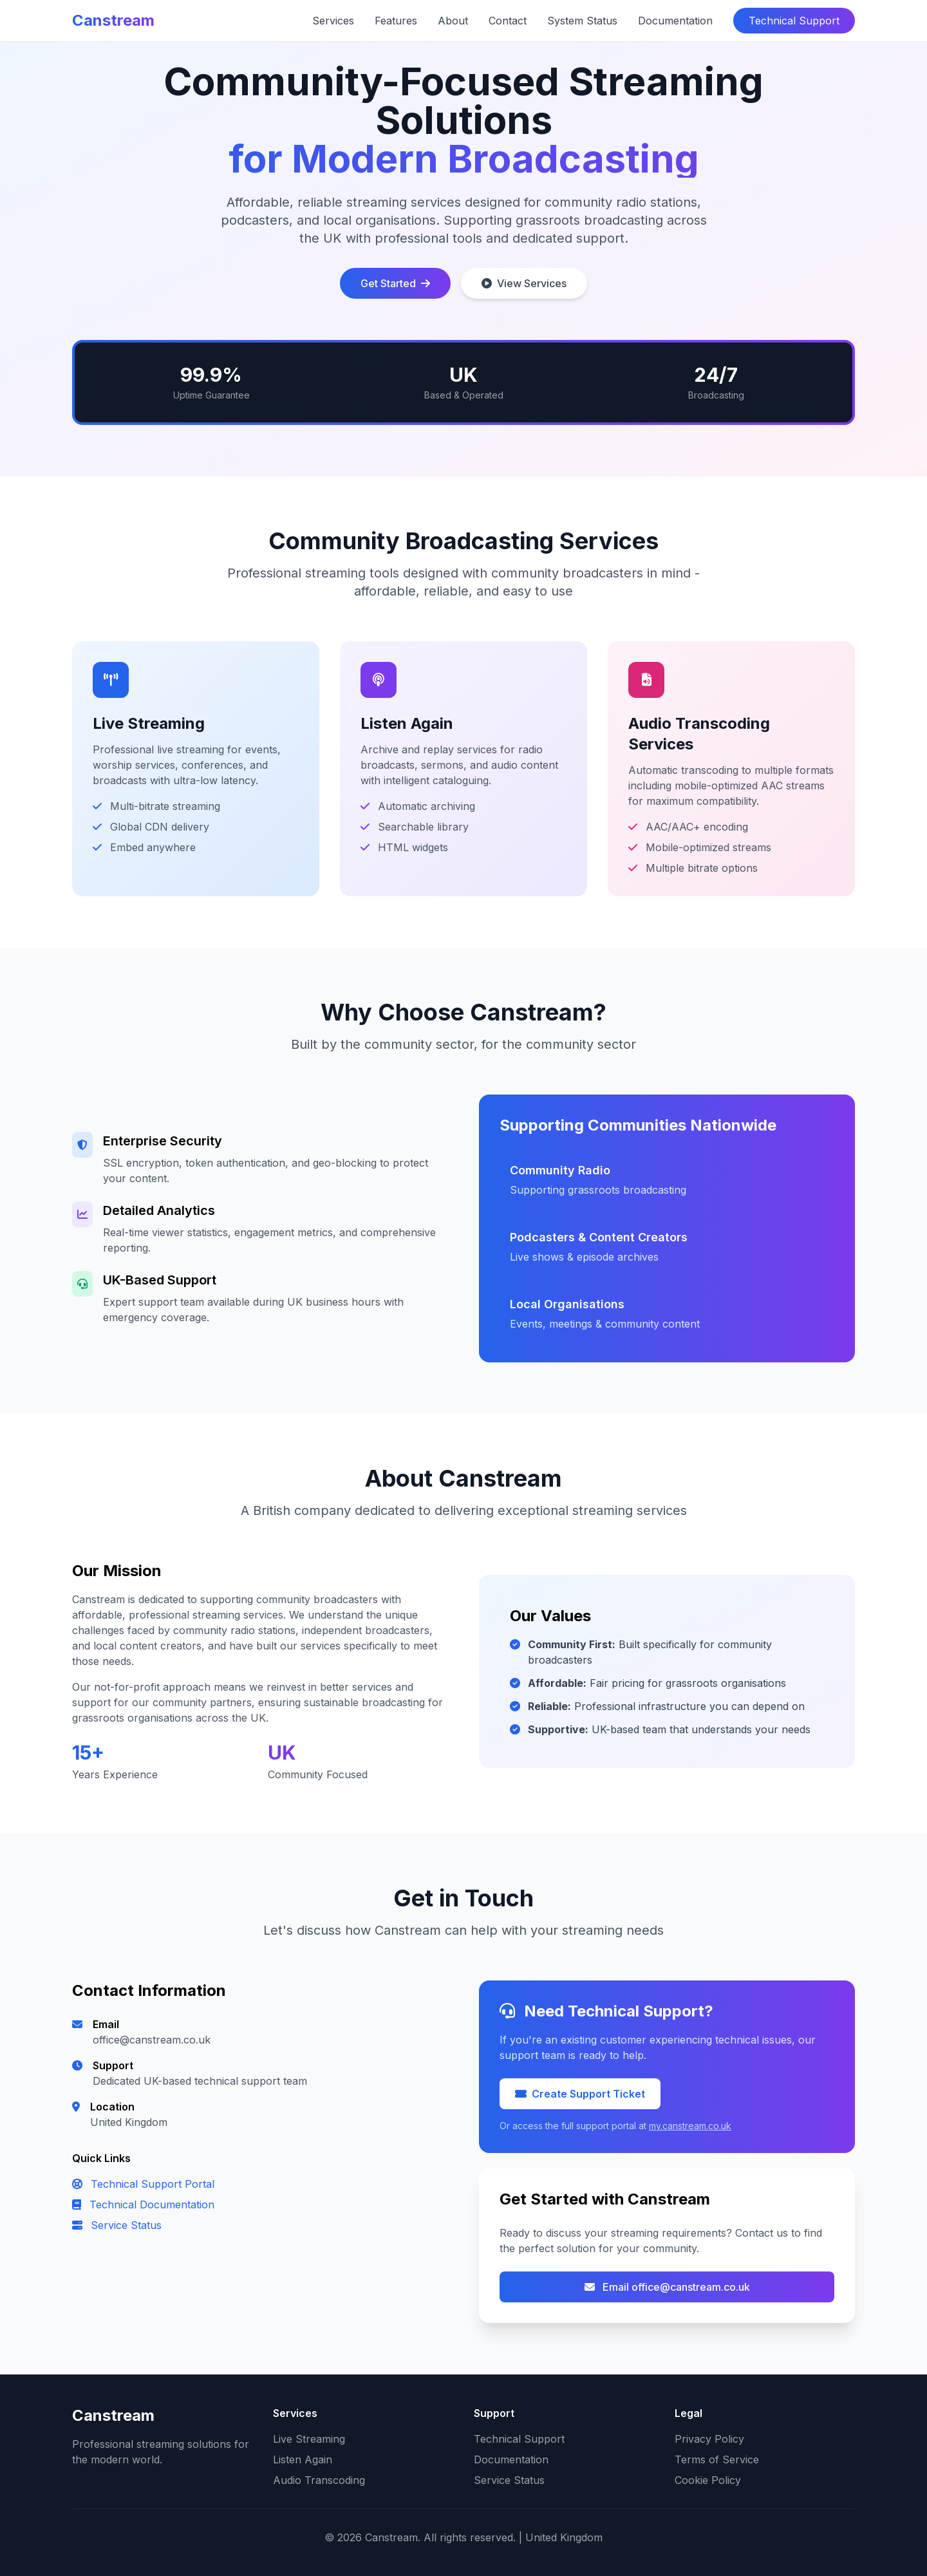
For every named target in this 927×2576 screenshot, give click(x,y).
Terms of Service (717, 2459)
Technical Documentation (143, 2204)
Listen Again (302, 2459)
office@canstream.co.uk (152, 2039)
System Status (582, 20)
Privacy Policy (709, 2438)
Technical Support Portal (143, 2183)
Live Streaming (309, 2438)
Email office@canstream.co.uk (667, 2286)
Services (333, 20)
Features (396, 20)
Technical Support (794, 20)
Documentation (675, 20)
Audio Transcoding (319, 2480)
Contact (508, 20)
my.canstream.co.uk (690, 2125)
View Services (524, 283)
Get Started (395, 283)
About (453, 20)
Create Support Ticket (580, 2093)
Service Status (117, 2225)
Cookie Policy (708, 2480)
